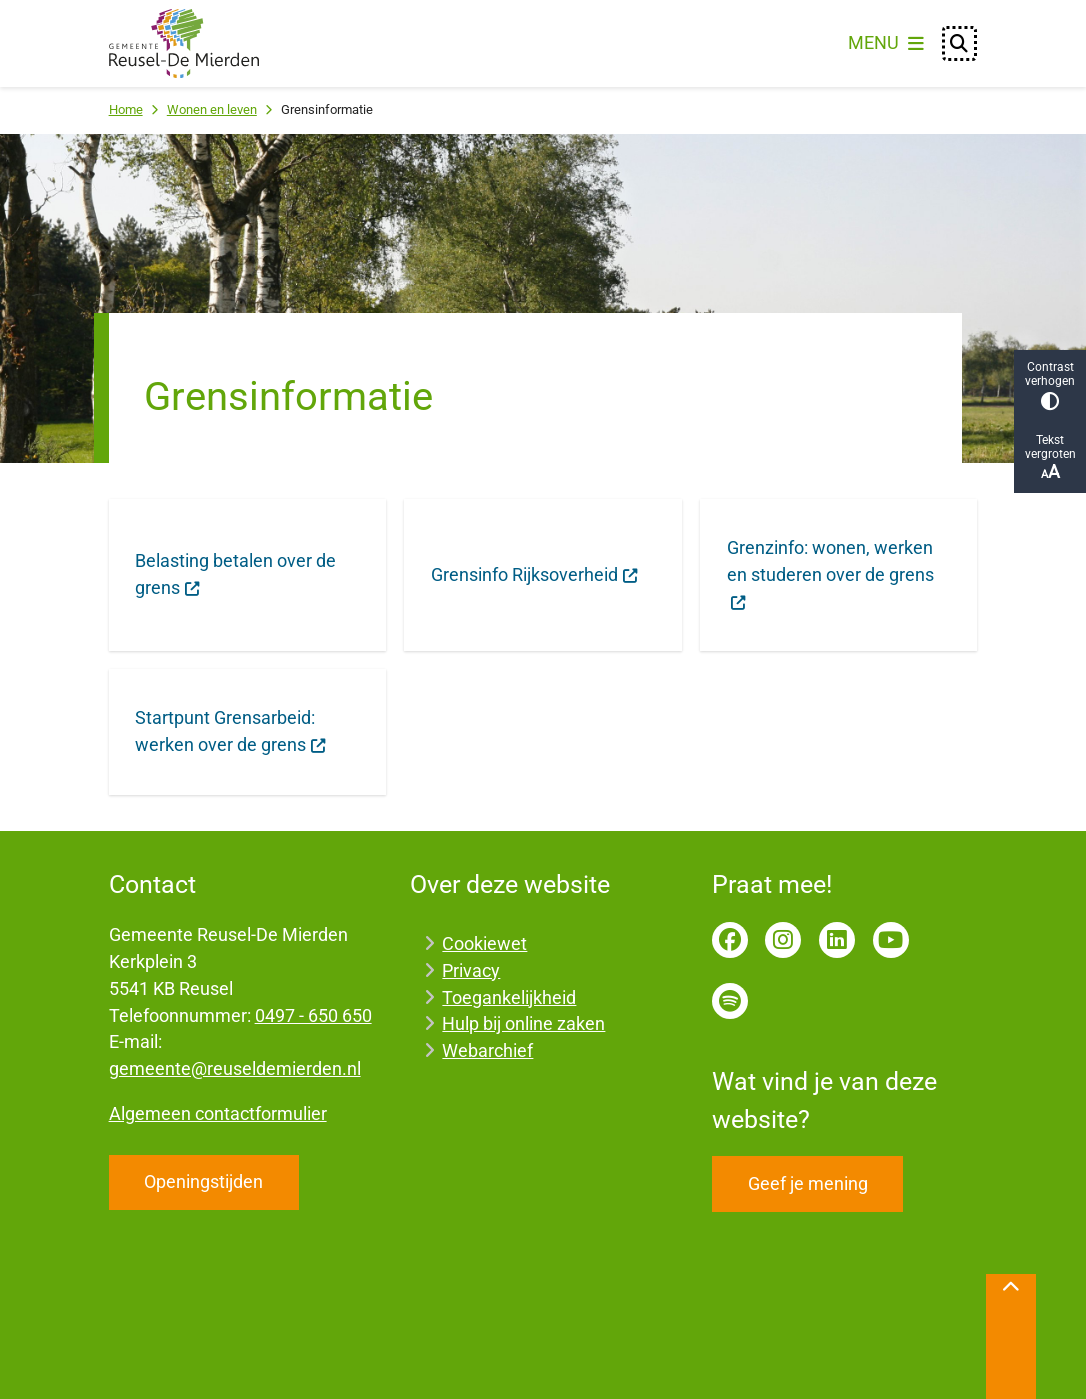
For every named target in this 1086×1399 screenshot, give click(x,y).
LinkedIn (837, 940)
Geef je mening (808, 1183)
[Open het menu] (886, 44)
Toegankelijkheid (509, 997)
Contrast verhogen (1050, 385)
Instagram (783, 940)
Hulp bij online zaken (523, 1023)
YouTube (891, 940)
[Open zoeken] (960, 44)
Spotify (730, 1001)
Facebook (730, 940)
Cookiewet (484, 943)
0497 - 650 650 (313, 1015)
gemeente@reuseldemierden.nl (235, 1068)
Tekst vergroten (1050, 457)
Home (126, 109)
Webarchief (487, 1050)
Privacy (471, 970)
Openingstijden (203, 1181)
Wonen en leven (212, 109)
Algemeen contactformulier (218, 1113)
